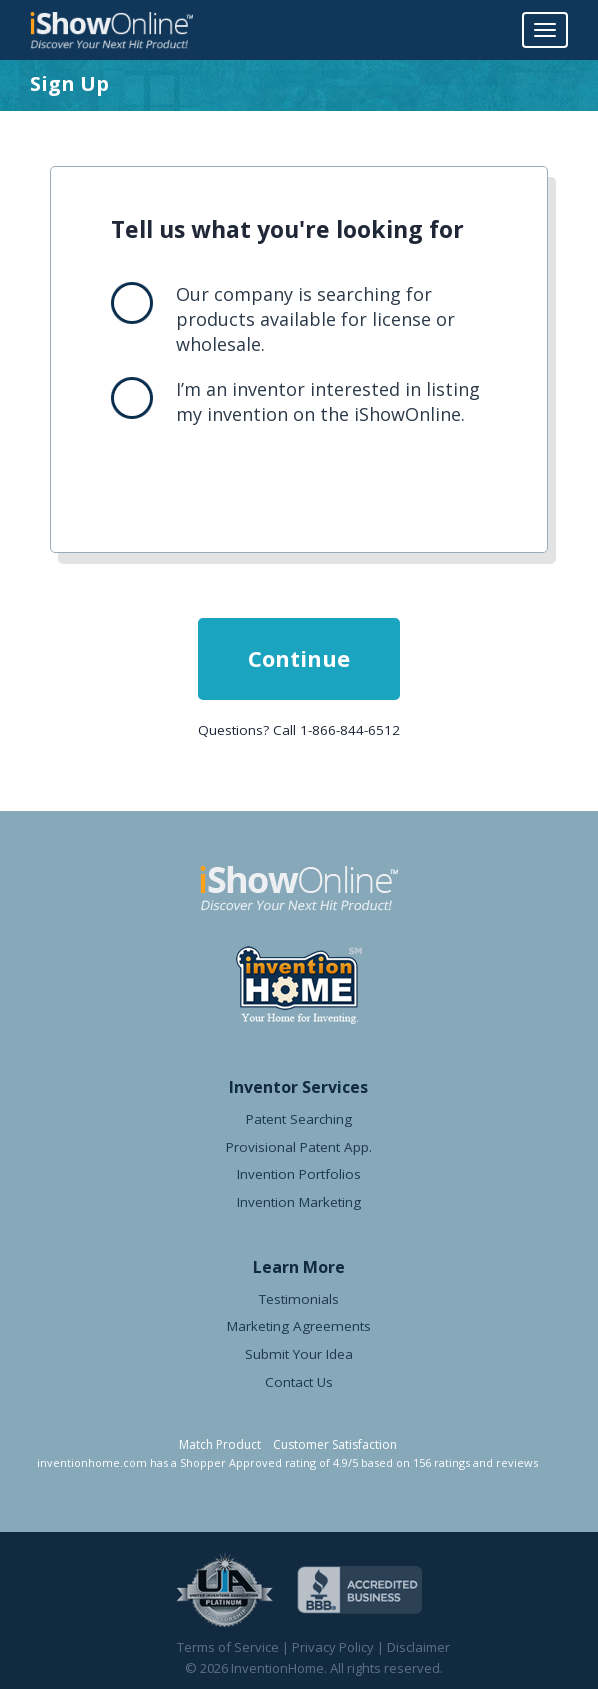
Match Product (220, 1444)
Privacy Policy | (339, 1647)
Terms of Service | (234, 1647)
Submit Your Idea (299, 1354)
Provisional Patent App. (299, 1147)
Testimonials (299, 1299)
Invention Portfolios (299, 1174)
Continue (299, 658)
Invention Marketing (299, 1202)
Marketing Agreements (299, 1326)
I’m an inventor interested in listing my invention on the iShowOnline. (328, 401)
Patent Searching (299, 1119)
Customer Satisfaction (335, 1444)
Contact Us (299, 1382)
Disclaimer (418, 1647)
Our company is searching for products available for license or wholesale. (315, 319)
